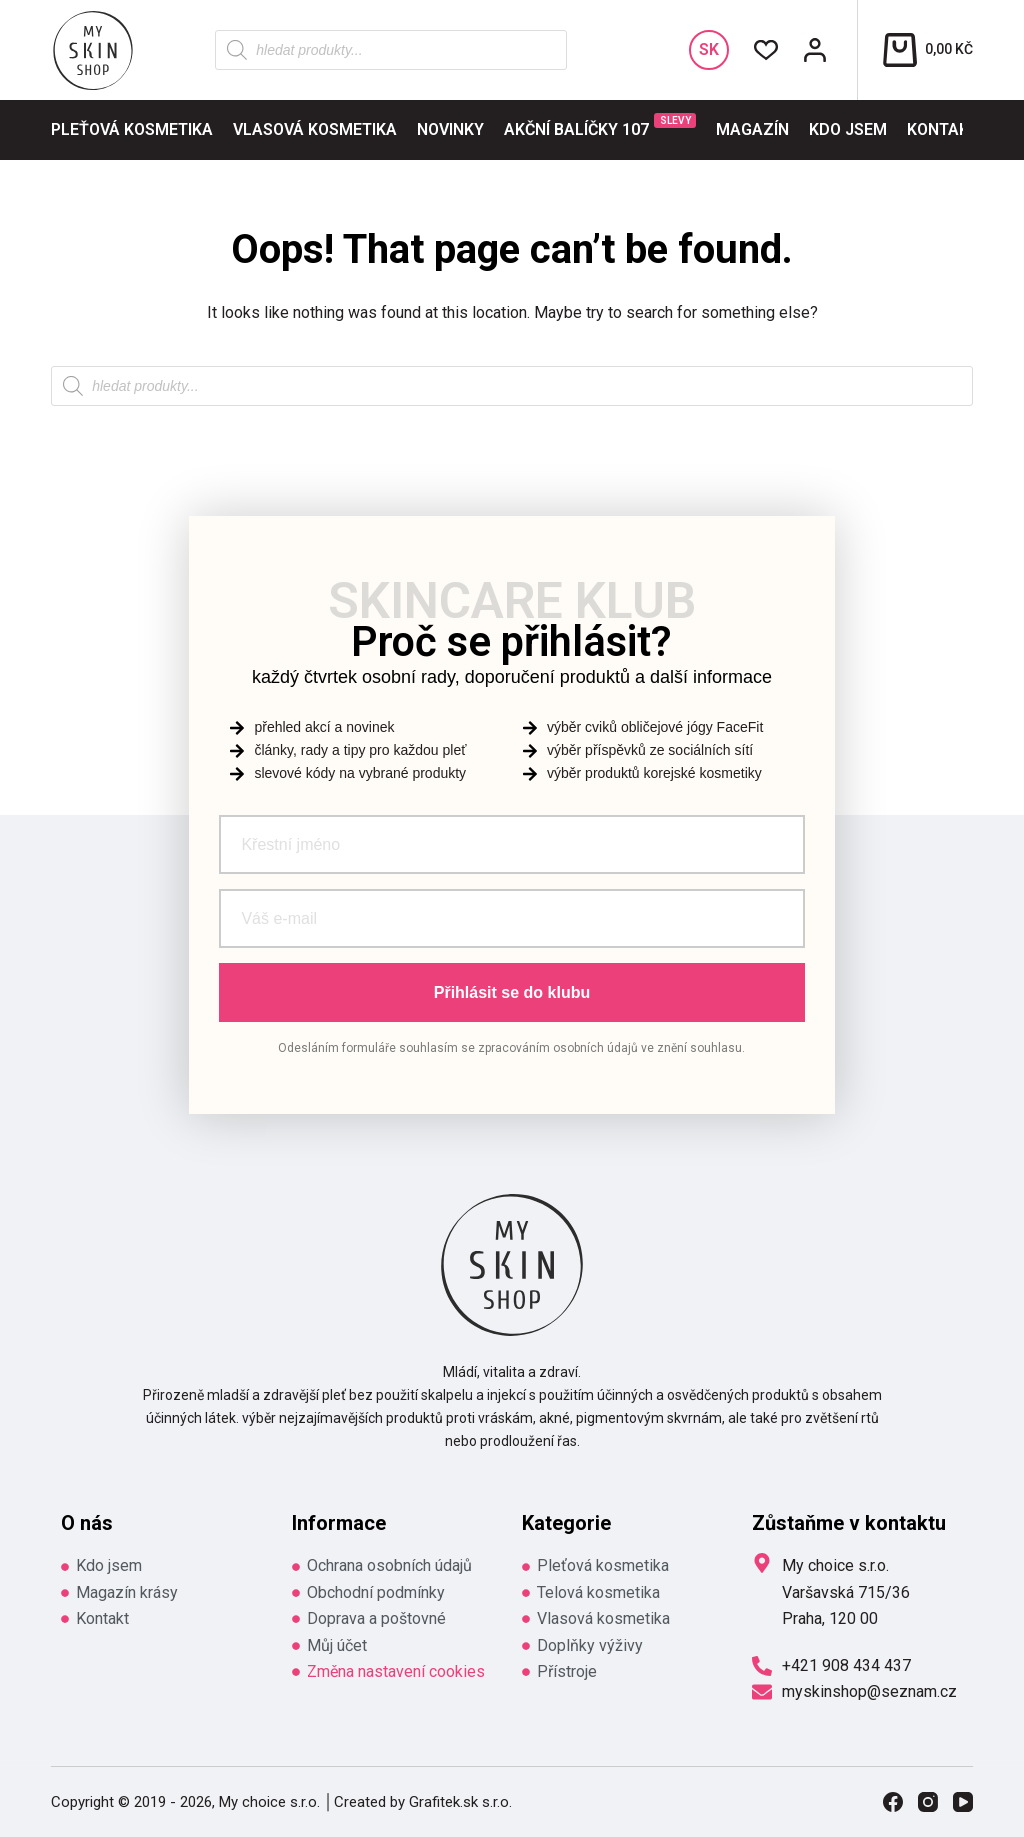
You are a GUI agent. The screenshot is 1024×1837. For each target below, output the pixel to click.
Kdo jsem (848, 129)
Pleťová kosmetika (132, 129)
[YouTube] (963, 1802)
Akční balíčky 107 (600, 126)
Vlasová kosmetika (315, 129)
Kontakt (943, 129)
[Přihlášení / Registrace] (815, 50)
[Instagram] (928, 1802)
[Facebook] (893, 1802)
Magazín (752, 129)
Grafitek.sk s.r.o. (460, 1802)
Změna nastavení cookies (396, 1671)
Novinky (450, 129)
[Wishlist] (766, 50)
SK (709, 49)
